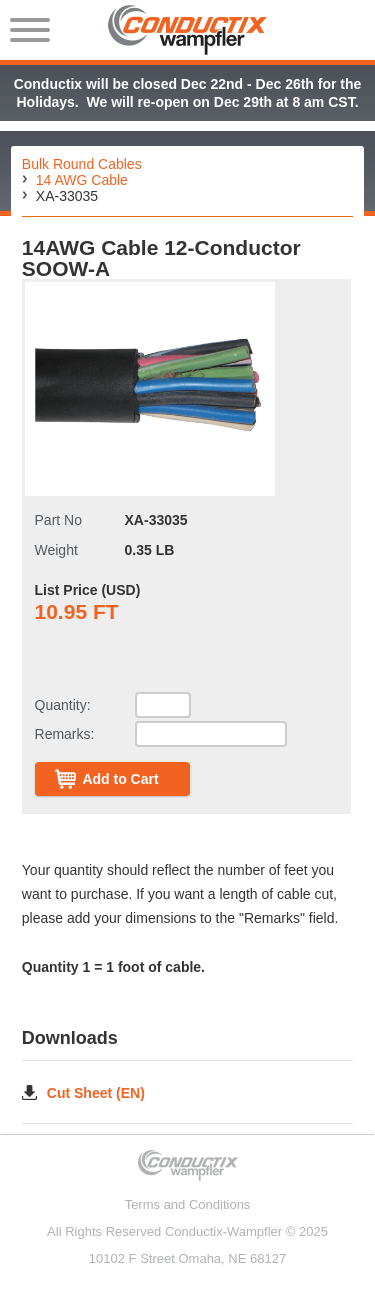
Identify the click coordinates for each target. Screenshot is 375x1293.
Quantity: (63, 705)
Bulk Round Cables (82, 164)
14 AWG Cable (82, 180)
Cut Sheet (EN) (96, 1092)
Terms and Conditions (188, 1204)
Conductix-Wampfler (223, 1231)
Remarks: (65, 734)
